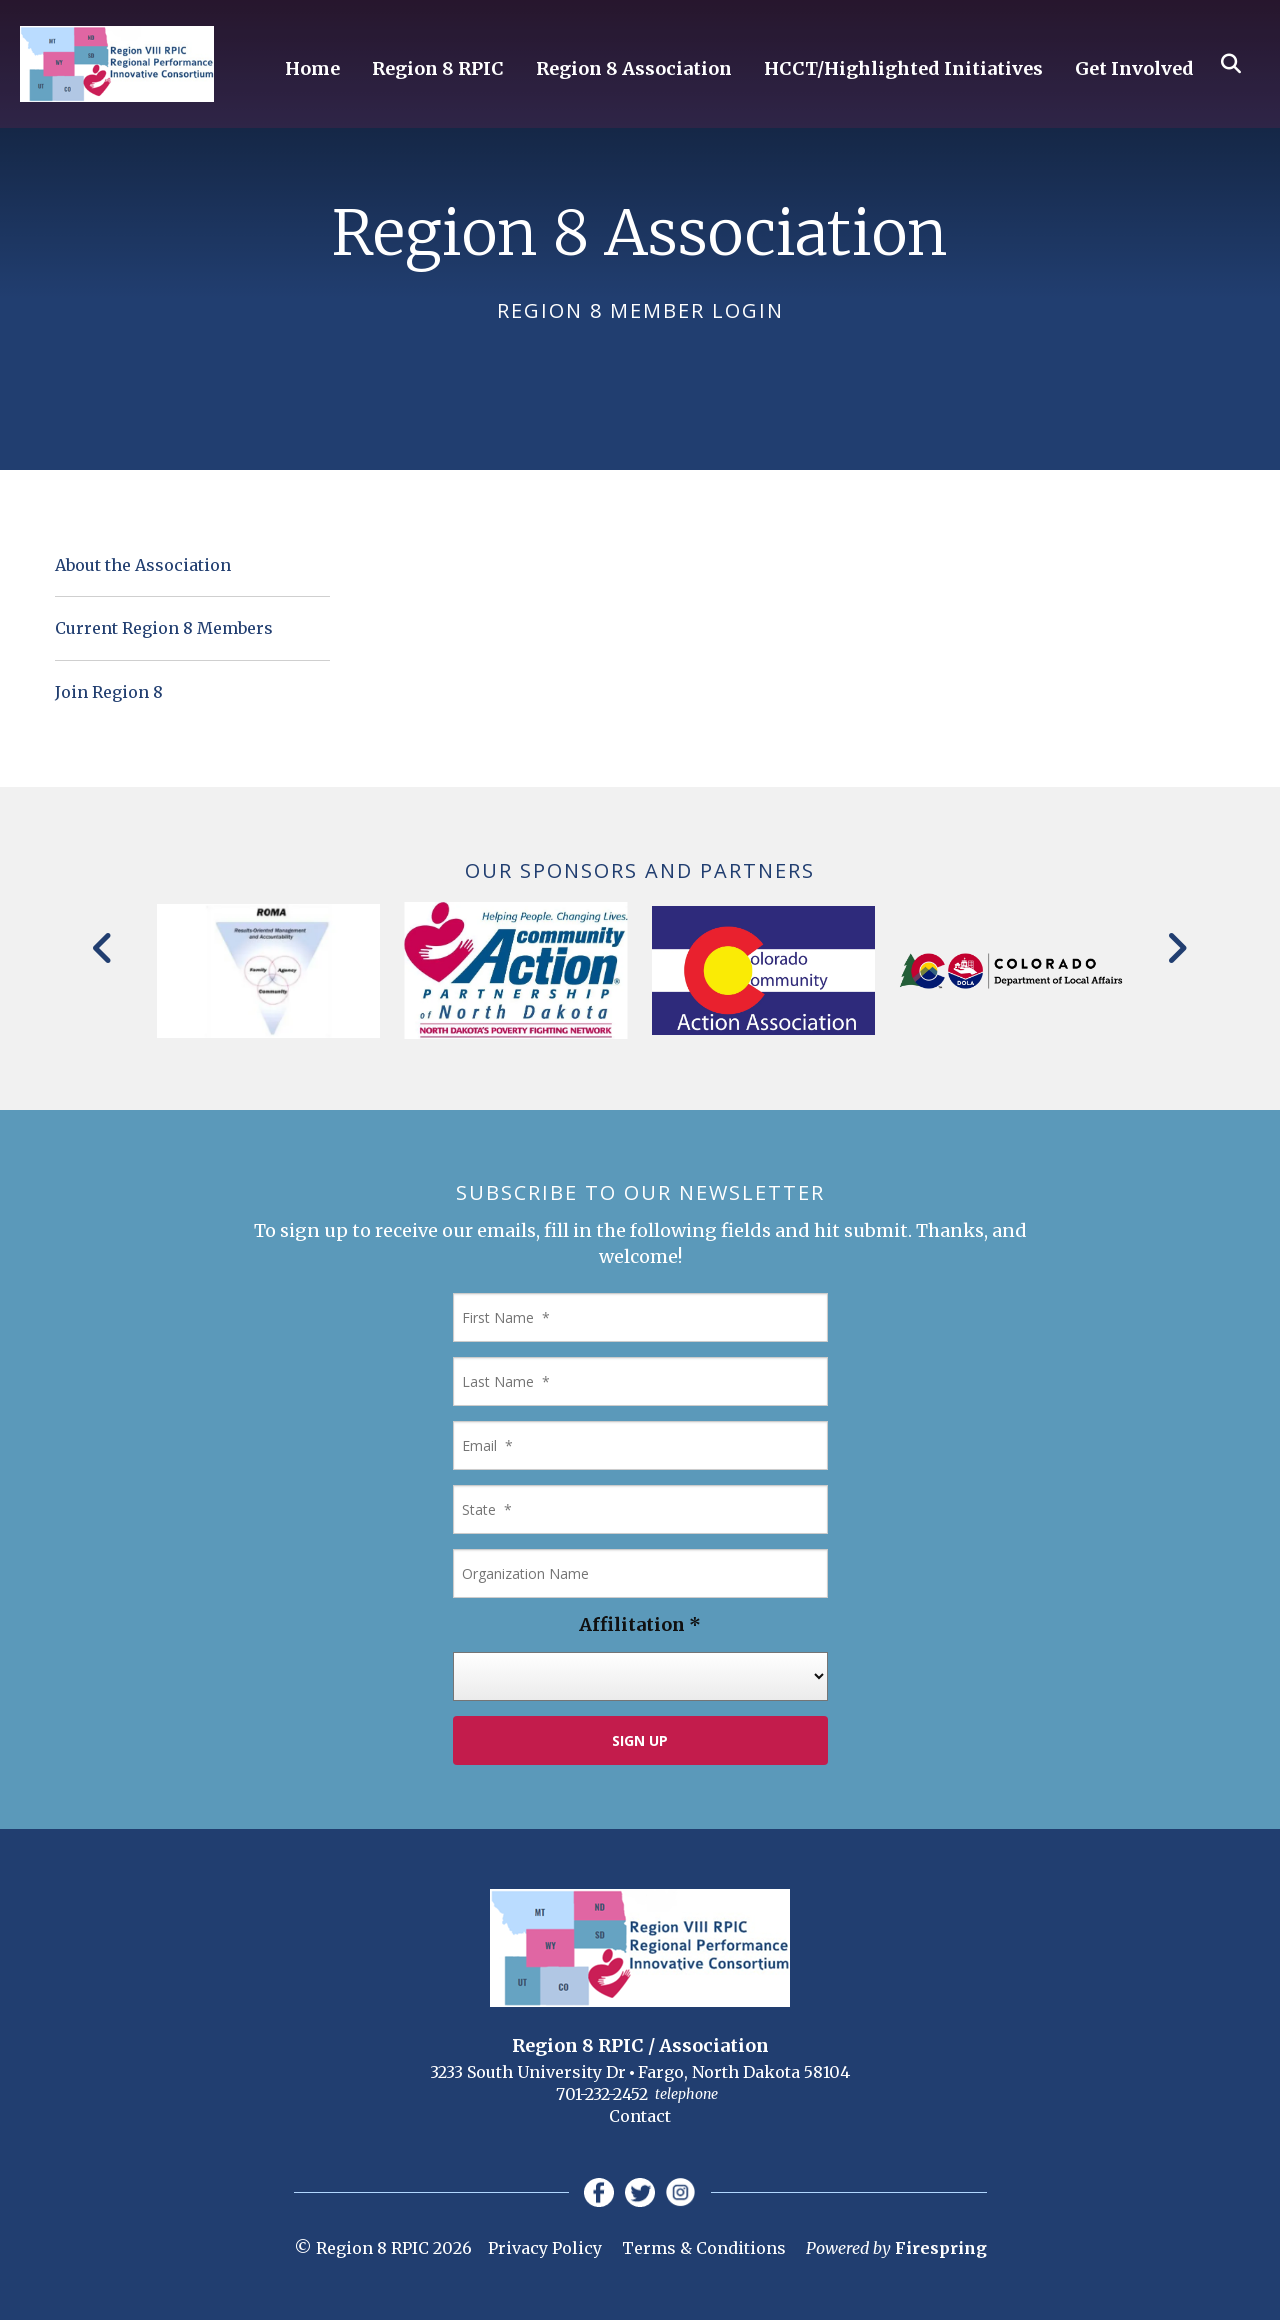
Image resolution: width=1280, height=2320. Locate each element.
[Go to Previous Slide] (103, 948)
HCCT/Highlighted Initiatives (903, 69)
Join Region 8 (109, 692)
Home (312, 69)
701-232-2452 (602, 2094)
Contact (640, 2116)
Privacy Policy (545, 2249)
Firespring (941, 2249)
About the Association (143, 565)
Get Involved (1134, 69)
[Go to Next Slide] (1176, 948)
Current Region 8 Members (164, 628)
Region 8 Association (634, 69)
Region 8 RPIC (438, 69)
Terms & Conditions (704, 2249)
